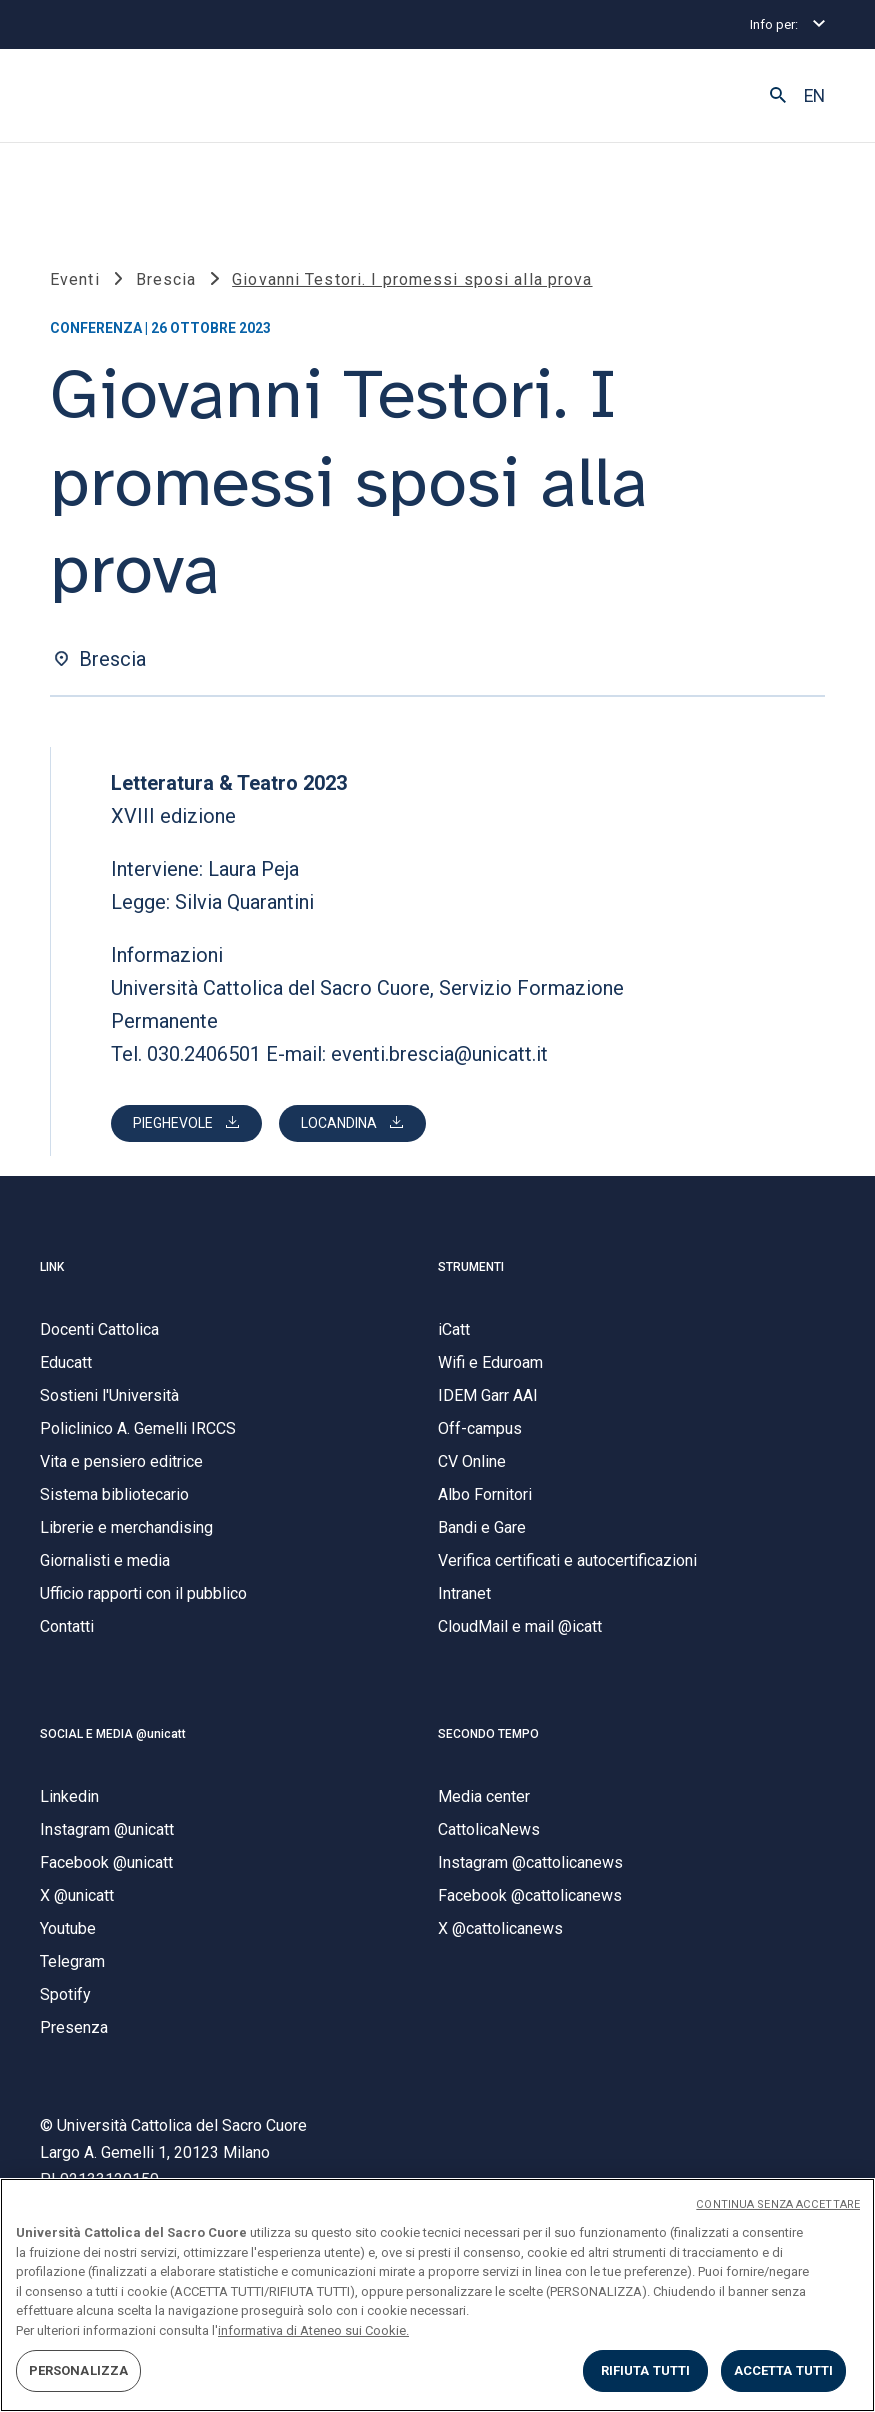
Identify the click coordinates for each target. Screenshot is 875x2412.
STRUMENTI (471, 1267)
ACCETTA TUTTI (784, 2370)
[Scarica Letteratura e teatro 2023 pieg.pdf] (186, 1123)
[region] (437, 2295)
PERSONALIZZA (79, 2370)
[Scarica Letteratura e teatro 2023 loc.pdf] (352, 1123)
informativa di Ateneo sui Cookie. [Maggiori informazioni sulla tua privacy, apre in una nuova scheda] (313, 2330)
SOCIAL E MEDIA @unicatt (113, 1734)
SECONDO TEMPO (488, 1734)
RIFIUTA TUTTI (646, 2370)
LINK (52, 1267)
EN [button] (814, 96)
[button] (778, 96)
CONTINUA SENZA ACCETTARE (778, 2204)
